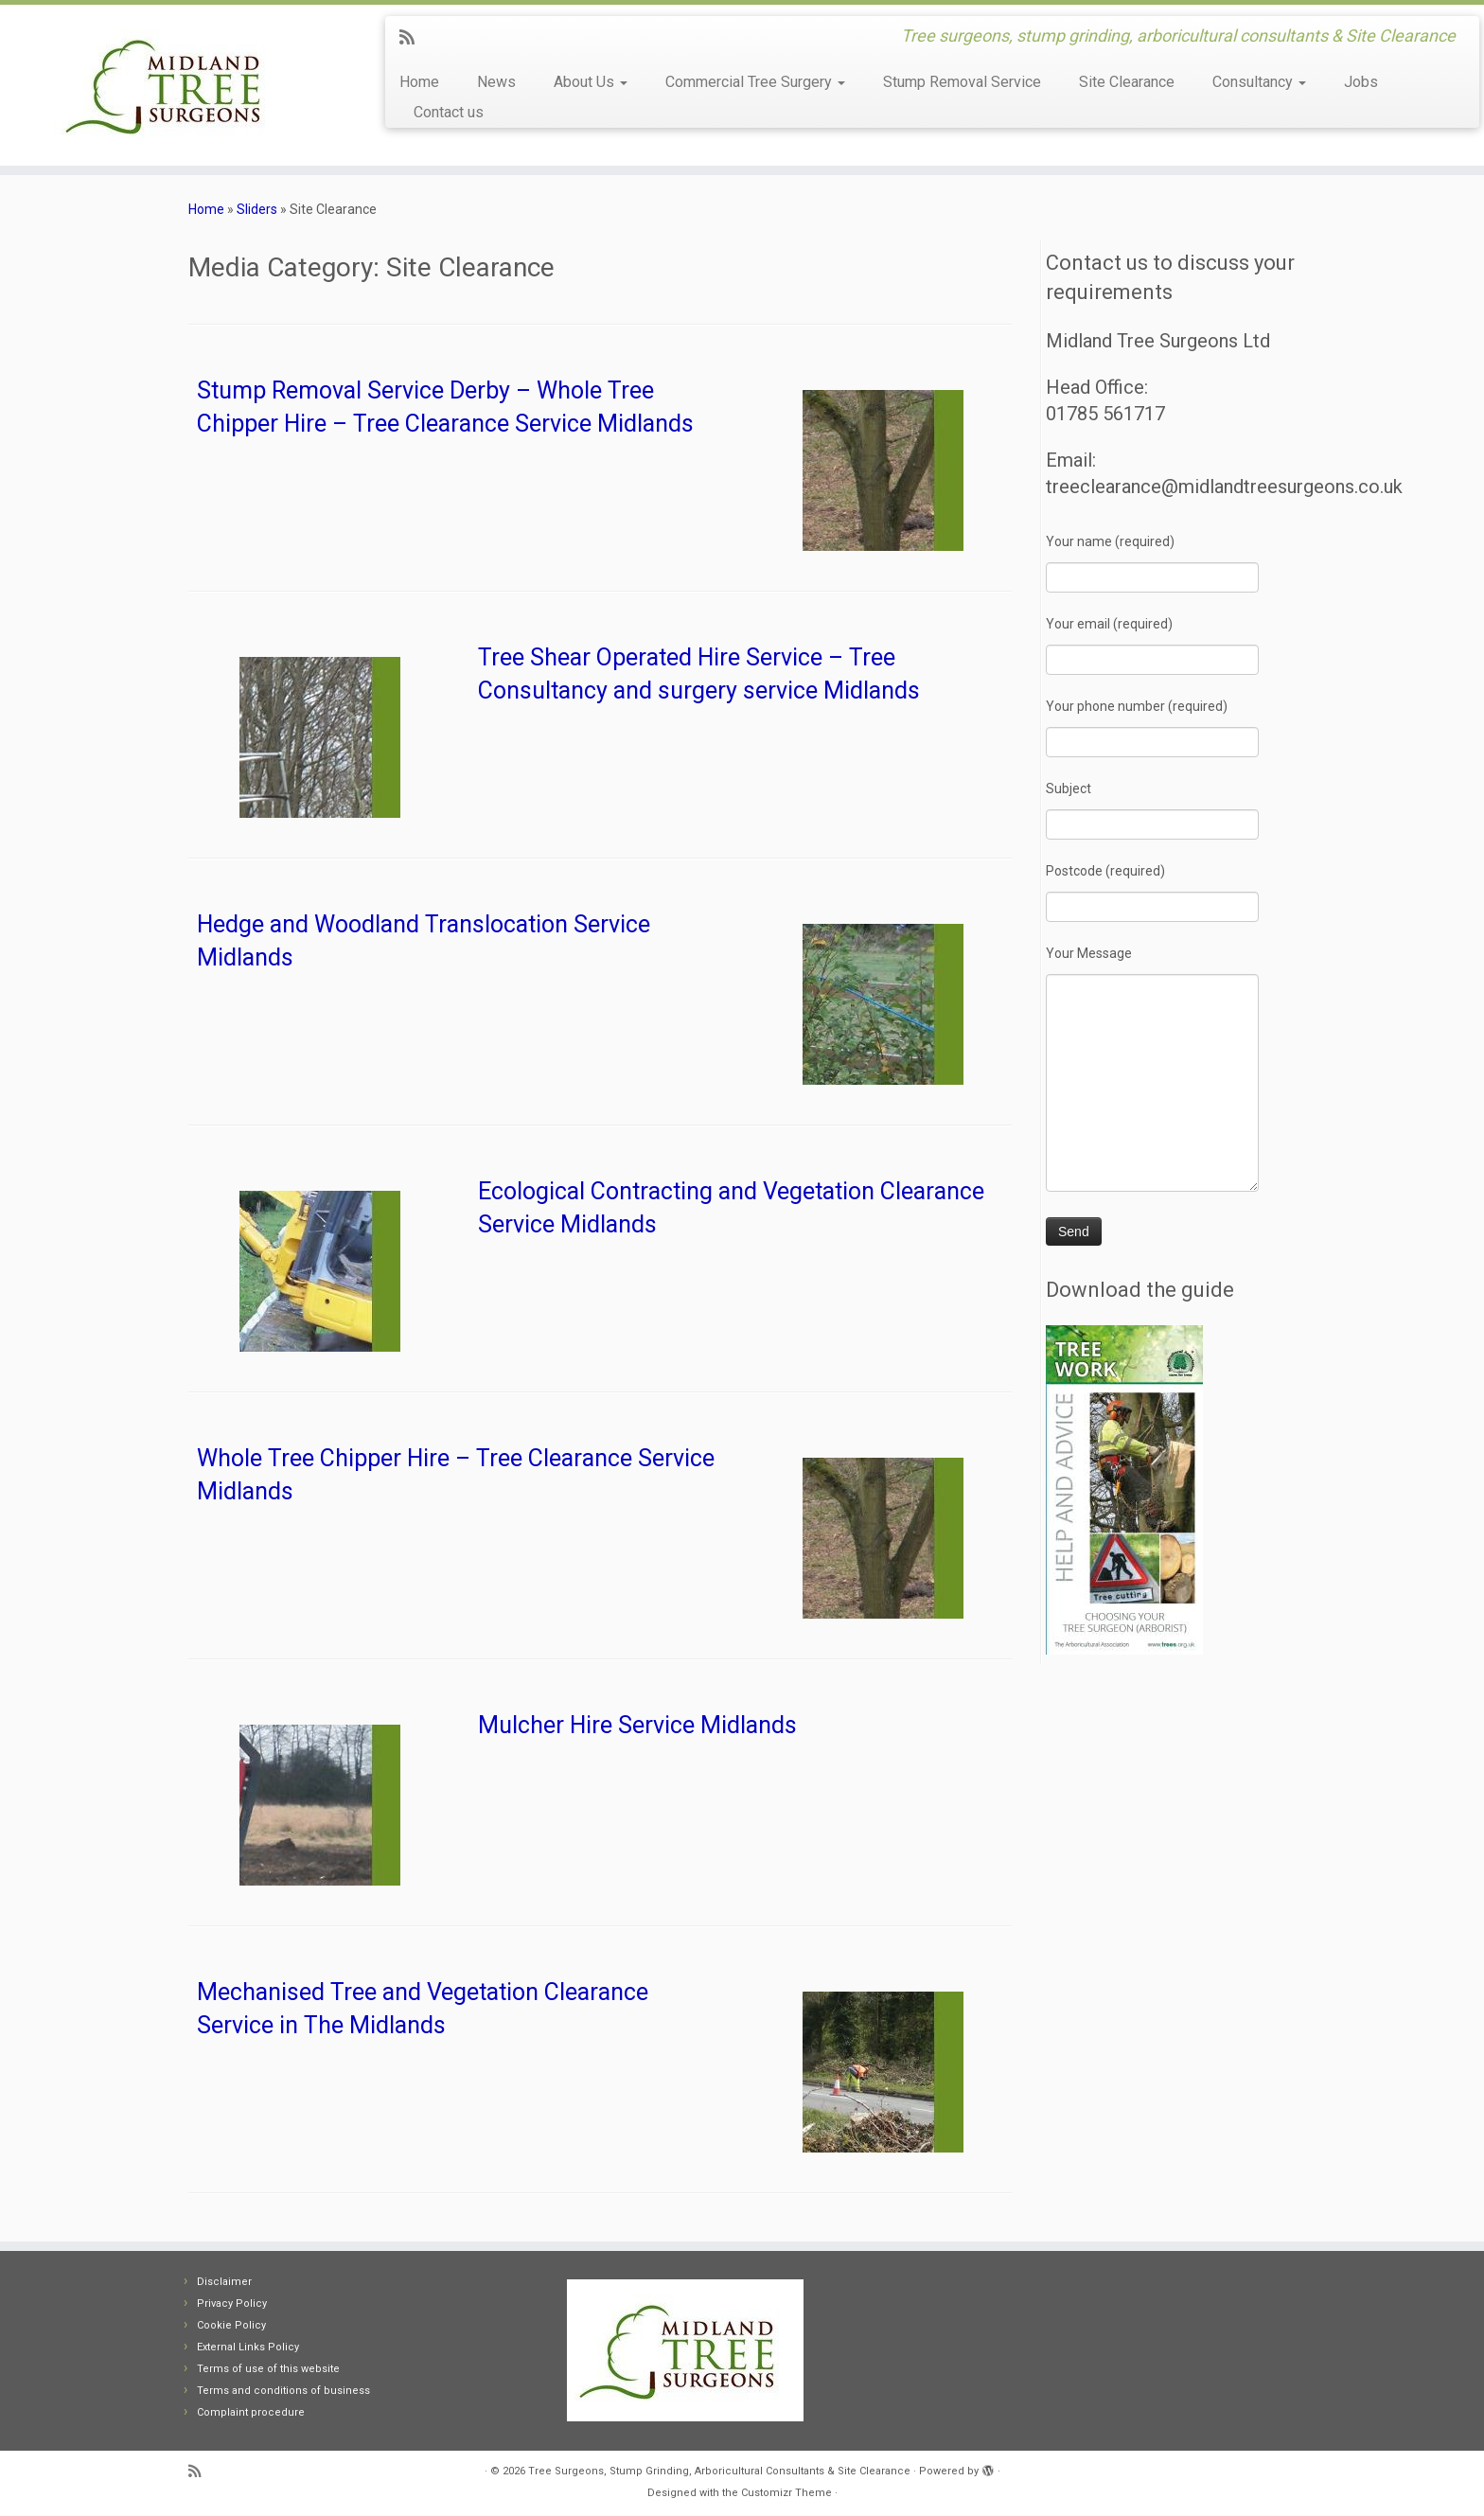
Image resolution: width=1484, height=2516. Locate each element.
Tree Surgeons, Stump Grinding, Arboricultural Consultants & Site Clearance (719, 2471)
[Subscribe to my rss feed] (413, 37)
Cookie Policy (231, 2325)
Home (419, 82)
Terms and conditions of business (283, 2390)
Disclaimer (224, 2282)
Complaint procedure (251, 2412)
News (496, 82)
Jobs (1361, 82)
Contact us (449, 112)
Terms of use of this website (268, 2369)
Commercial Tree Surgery (755, 82)
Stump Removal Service (962, 82)
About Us (590, 82)
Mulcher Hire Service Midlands (637, 1725)
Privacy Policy (232, 2303)
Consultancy (1259, 82)
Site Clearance (1127, 82)
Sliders (257, 209)
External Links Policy (248, 2347)
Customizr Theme (786, 2493)
